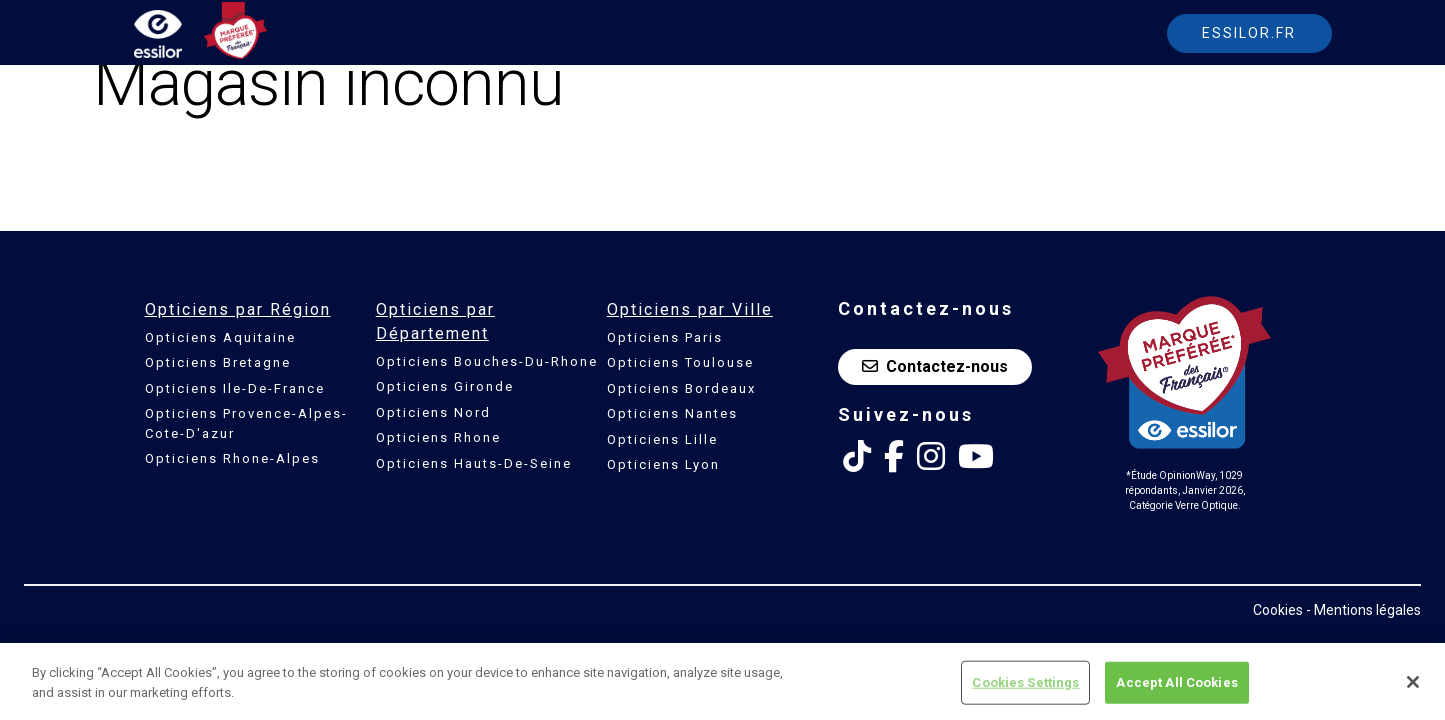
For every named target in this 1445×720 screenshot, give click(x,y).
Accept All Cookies (1176, 687)
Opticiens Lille (662, 439)
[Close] (1413, 687)
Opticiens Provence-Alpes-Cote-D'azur (246, 423)
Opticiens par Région (238, 309)
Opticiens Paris (665, 337)
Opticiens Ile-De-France (235, 388)
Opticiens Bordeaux (681, 388)
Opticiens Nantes (672, 413)
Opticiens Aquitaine (220, 337)
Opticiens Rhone (438, 437)
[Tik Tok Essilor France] (857, 457)
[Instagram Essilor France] (931, 457)
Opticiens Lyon (663, 464)
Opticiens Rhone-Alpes (232, 458)
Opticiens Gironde (445, 386)
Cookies (1278, 610)
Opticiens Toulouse (680, 362)
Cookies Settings (1025, 687)
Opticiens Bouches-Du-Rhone (487, 361)
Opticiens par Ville (690, 309)
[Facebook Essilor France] (894, 457)
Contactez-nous (935, 366)
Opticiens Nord (433, 412)
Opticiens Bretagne (218, 362)
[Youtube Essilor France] (976, 457)
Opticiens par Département (435, 321)
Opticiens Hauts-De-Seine (474, 463)
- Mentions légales (1363, 610)
